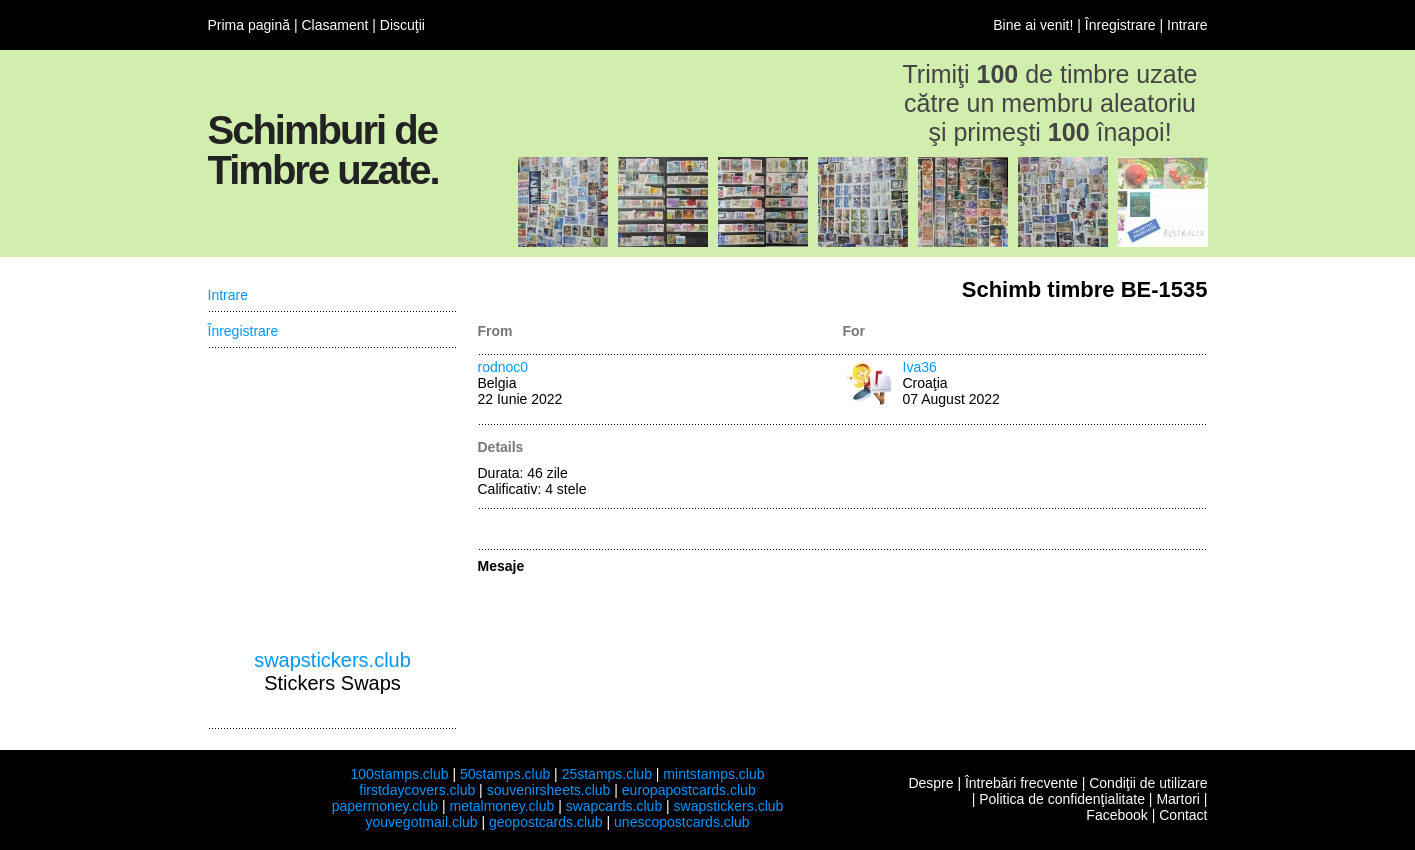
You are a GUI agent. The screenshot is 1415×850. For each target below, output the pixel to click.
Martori (1178, 799)
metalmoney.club (501, 806)
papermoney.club (385, 806)
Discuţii (402, 25)
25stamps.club (607, 774)
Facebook (1116, 815)
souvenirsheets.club (549, 790)
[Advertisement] (333, 499)
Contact (1183, 815)
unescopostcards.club (681, 822)
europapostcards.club (689, 790)
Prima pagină (249, 25)
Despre (930, 783)
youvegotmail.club (422, 822)
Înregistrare (1120, 25)
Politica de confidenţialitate (1062, 799)
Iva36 (920, 367)
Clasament (334, 25)
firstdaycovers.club (417, 790)
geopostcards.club (546, 822)
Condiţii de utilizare (1148, 783)
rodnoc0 (503, 367)
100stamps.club (399, 774)
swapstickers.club (332, 660)
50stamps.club (505, 774)
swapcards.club (614, 806)
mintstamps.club (713, 774)
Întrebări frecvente (1021, 783)
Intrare (1187, 25)
